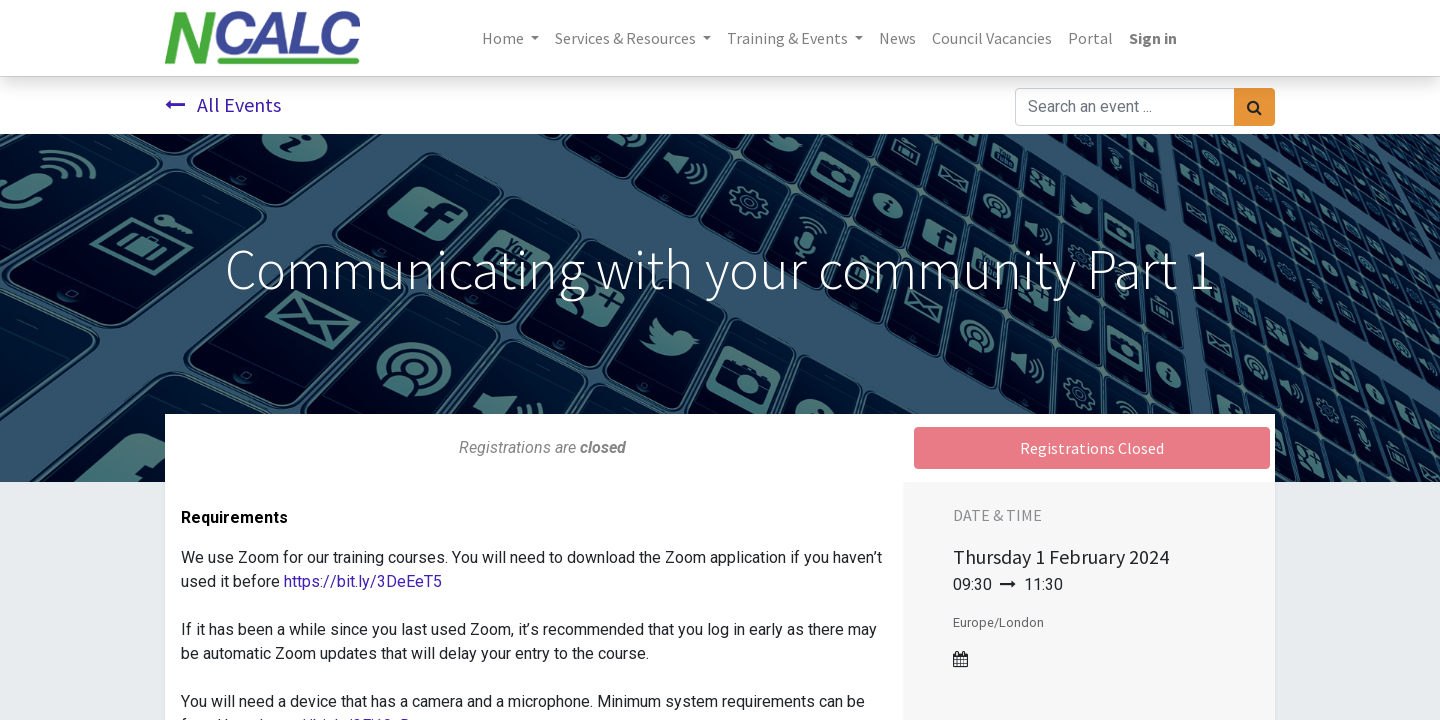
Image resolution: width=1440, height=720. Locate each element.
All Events (223, 104)
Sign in (1153, 38)
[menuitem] (897, 38)
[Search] (1254, 107)
